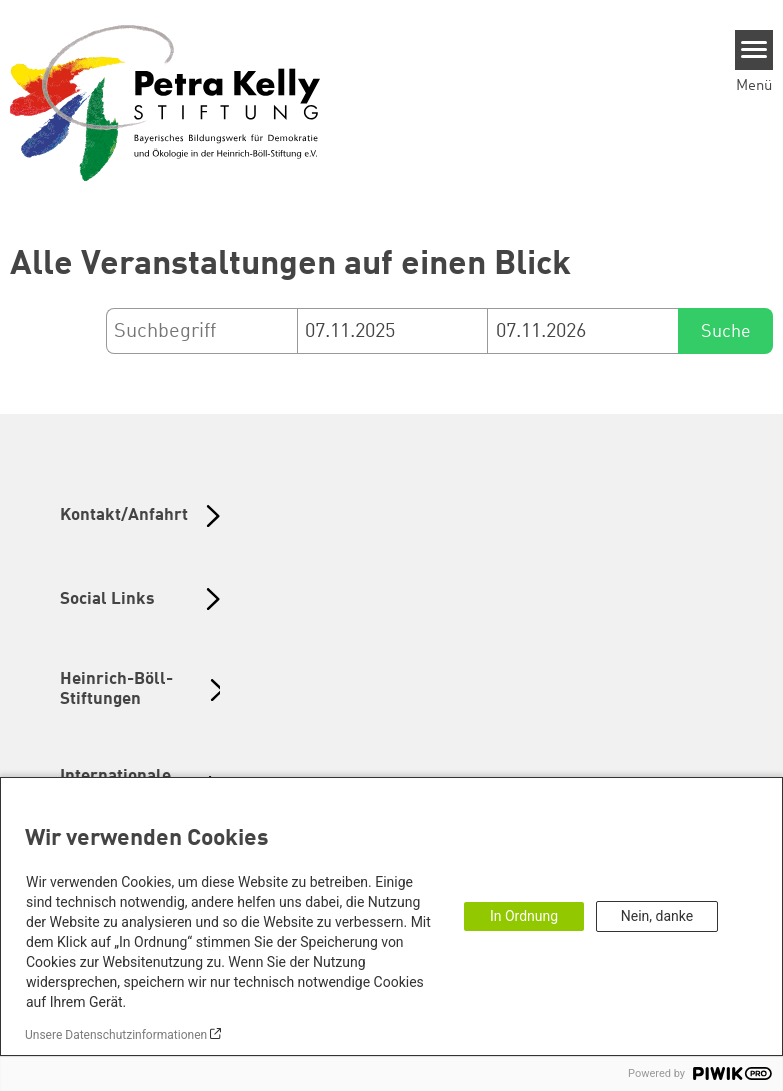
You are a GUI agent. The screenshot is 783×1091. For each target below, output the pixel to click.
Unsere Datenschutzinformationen (116, 1035)
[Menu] (754, 50)
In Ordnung (524, 916)
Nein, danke (657, 916)
